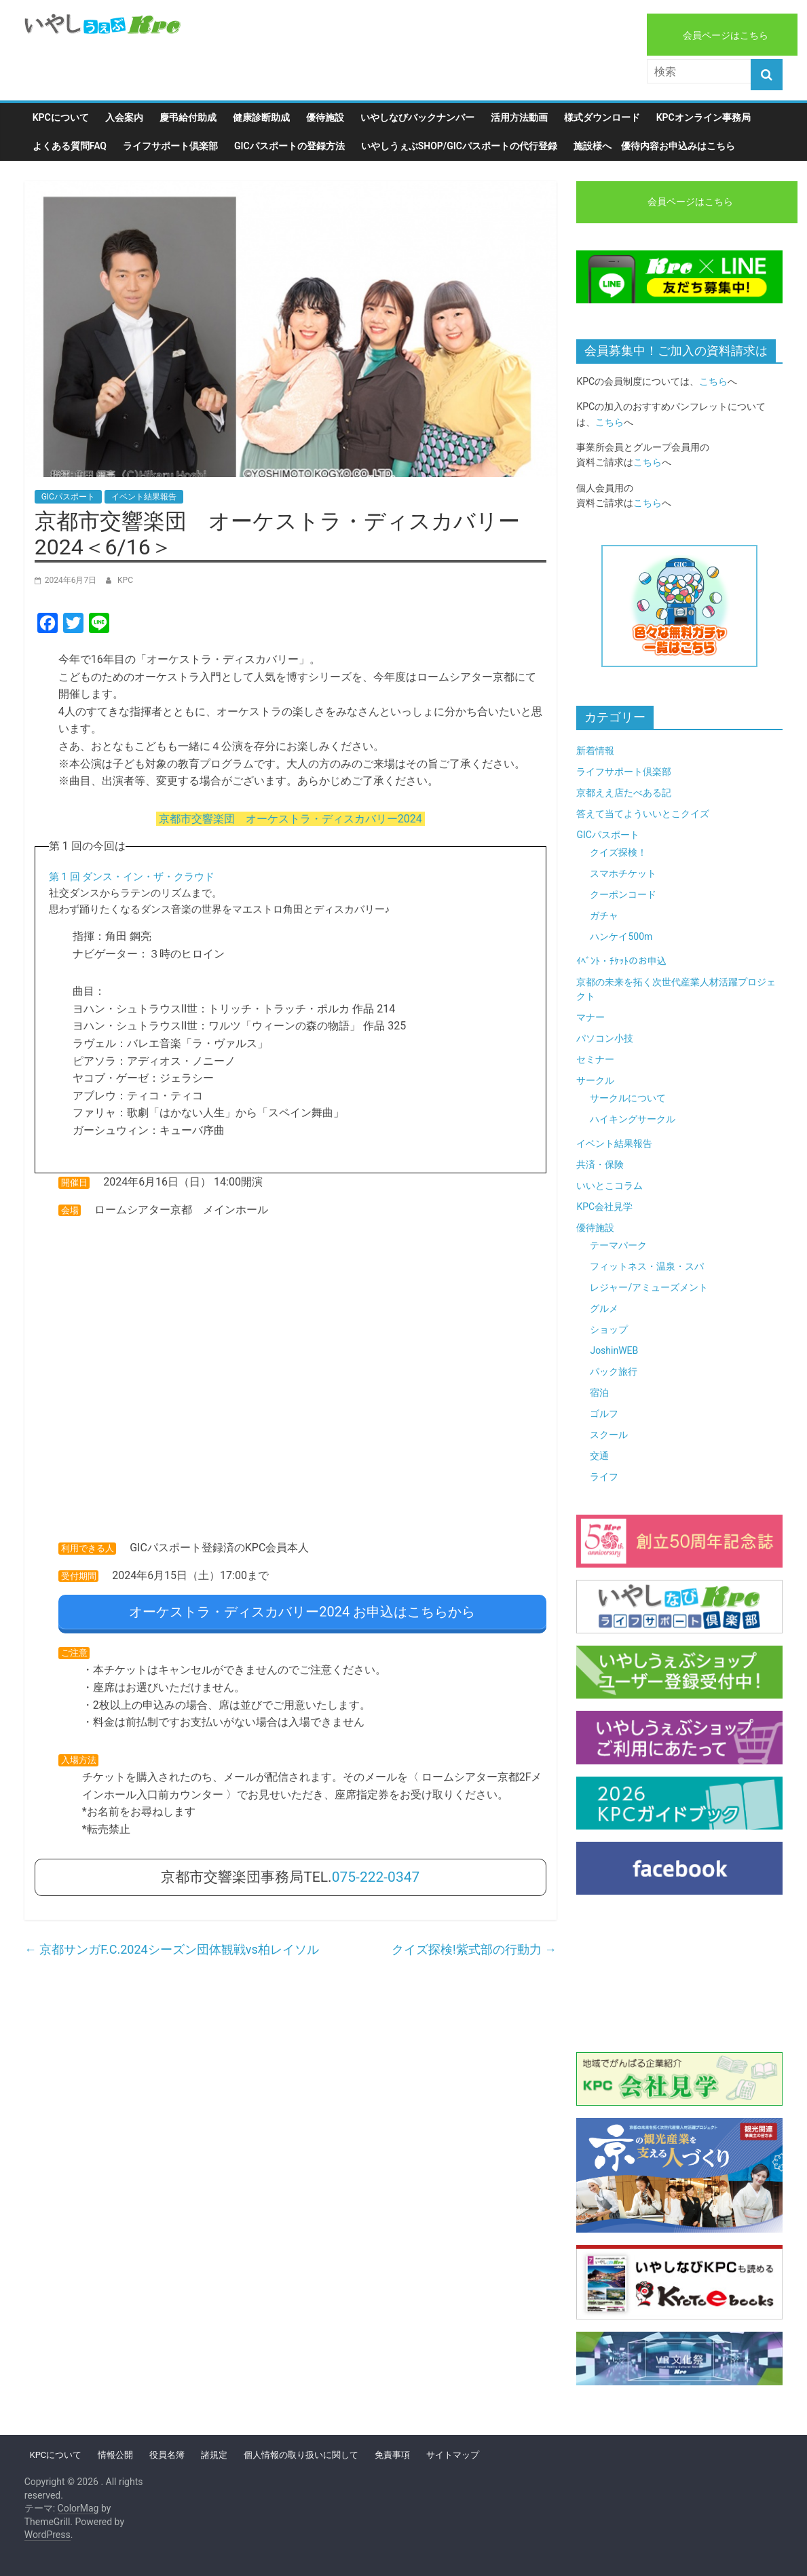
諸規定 (214, 2455)
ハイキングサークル (632, 1119)
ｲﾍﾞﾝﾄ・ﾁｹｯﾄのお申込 (621, 960)
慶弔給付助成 (188, 117)
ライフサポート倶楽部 (170, 145)
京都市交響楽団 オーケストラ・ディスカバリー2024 (290, 818)
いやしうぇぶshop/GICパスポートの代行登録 (459, 145)
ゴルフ (604, 1413)
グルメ (604, 1308)
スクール (609, 1434)
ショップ (609, 1329)
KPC (125, 580)
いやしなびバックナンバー (417, 117)
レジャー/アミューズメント (649, 1287)
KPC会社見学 (604, 1206)
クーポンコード (623, 894)
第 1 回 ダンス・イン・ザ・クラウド (132, 877)
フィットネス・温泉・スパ (647, 1266)
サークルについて (628, 1098)
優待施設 (325, 117)
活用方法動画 (519, 117)
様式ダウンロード (602, 117)
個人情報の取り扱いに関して (301, 2455)
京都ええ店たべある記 (623, 792)
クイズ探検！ (618, 852)
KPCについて (61, 117)
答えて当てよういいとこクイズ (642, 813)
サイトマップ (452, 2455)
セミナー (595, 1059)
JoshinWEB (614, 1350)
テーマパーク (618, 1245)
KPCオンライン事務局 (703, 117)
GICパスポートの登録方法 (289, 145)
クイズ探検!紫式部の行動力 (474, 1943)
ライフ (604, 1476)
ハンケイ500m (621, 936)
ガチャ (604, 915)
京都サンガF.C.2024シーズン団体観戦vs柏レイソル (171, 1943)
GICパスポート (68, 496)
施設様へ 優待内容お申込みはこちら (654, 145)
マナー (590, 1017)
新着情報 (595, 750)
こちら (713, 381)
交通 (599, 1455)
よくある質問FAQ (70, 145)
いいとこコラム (609, 1185)
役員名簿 (167, 2455)
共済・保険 (600, 1164)
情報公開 (115, 2455)
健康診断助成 (261, 117)
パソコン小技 (604, 1038)
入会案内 (124, 117)
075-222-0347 (376, 1870)
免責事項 (392, 2455)
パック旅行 (613, 1371)
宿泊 (599, 1392)
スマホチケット (623, 873)
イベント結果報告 (143, 496)
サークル (595, 1080)
